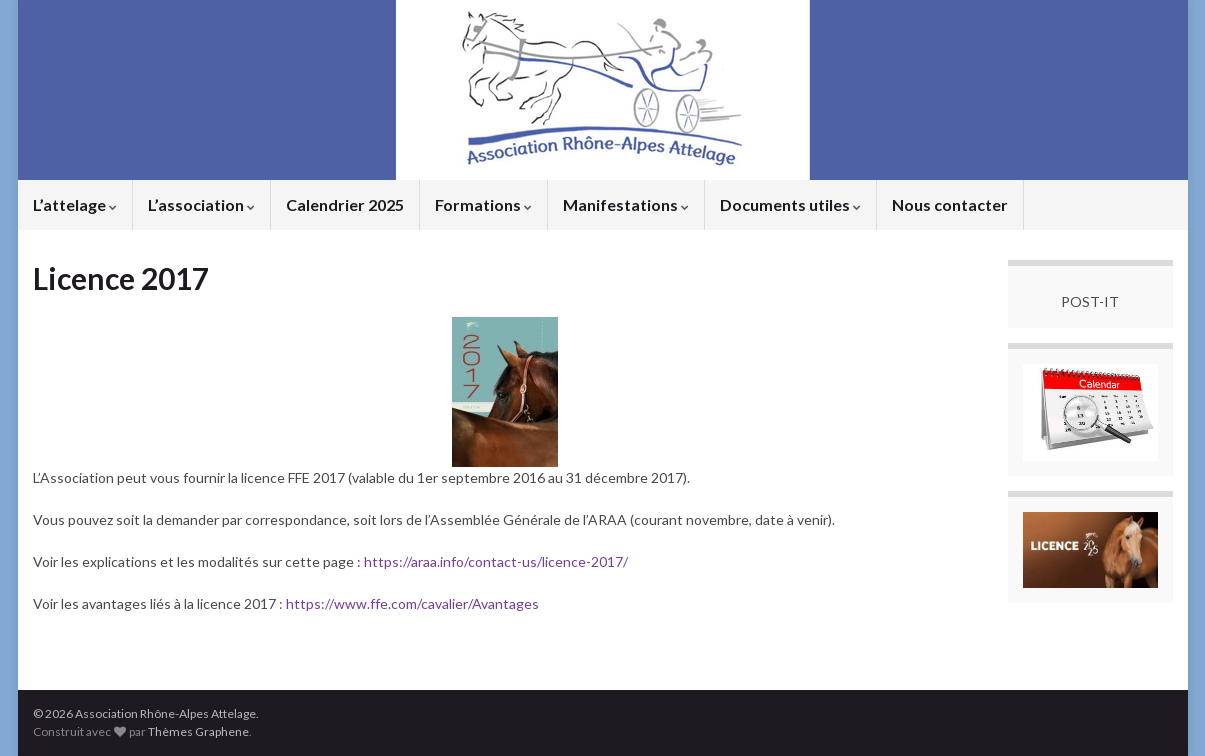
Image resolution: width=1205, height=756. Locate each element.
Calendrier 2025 (345, 204)
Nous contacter (950, 204)
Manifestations (626, 204)
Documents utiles (790, 204)
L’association (201, 204)
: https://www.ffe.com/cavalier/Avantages (407, 603)
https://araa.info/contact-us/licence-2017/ (496, 561)
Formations (483, 204)
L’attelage (75, 204)
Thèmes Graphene (198, 731)
